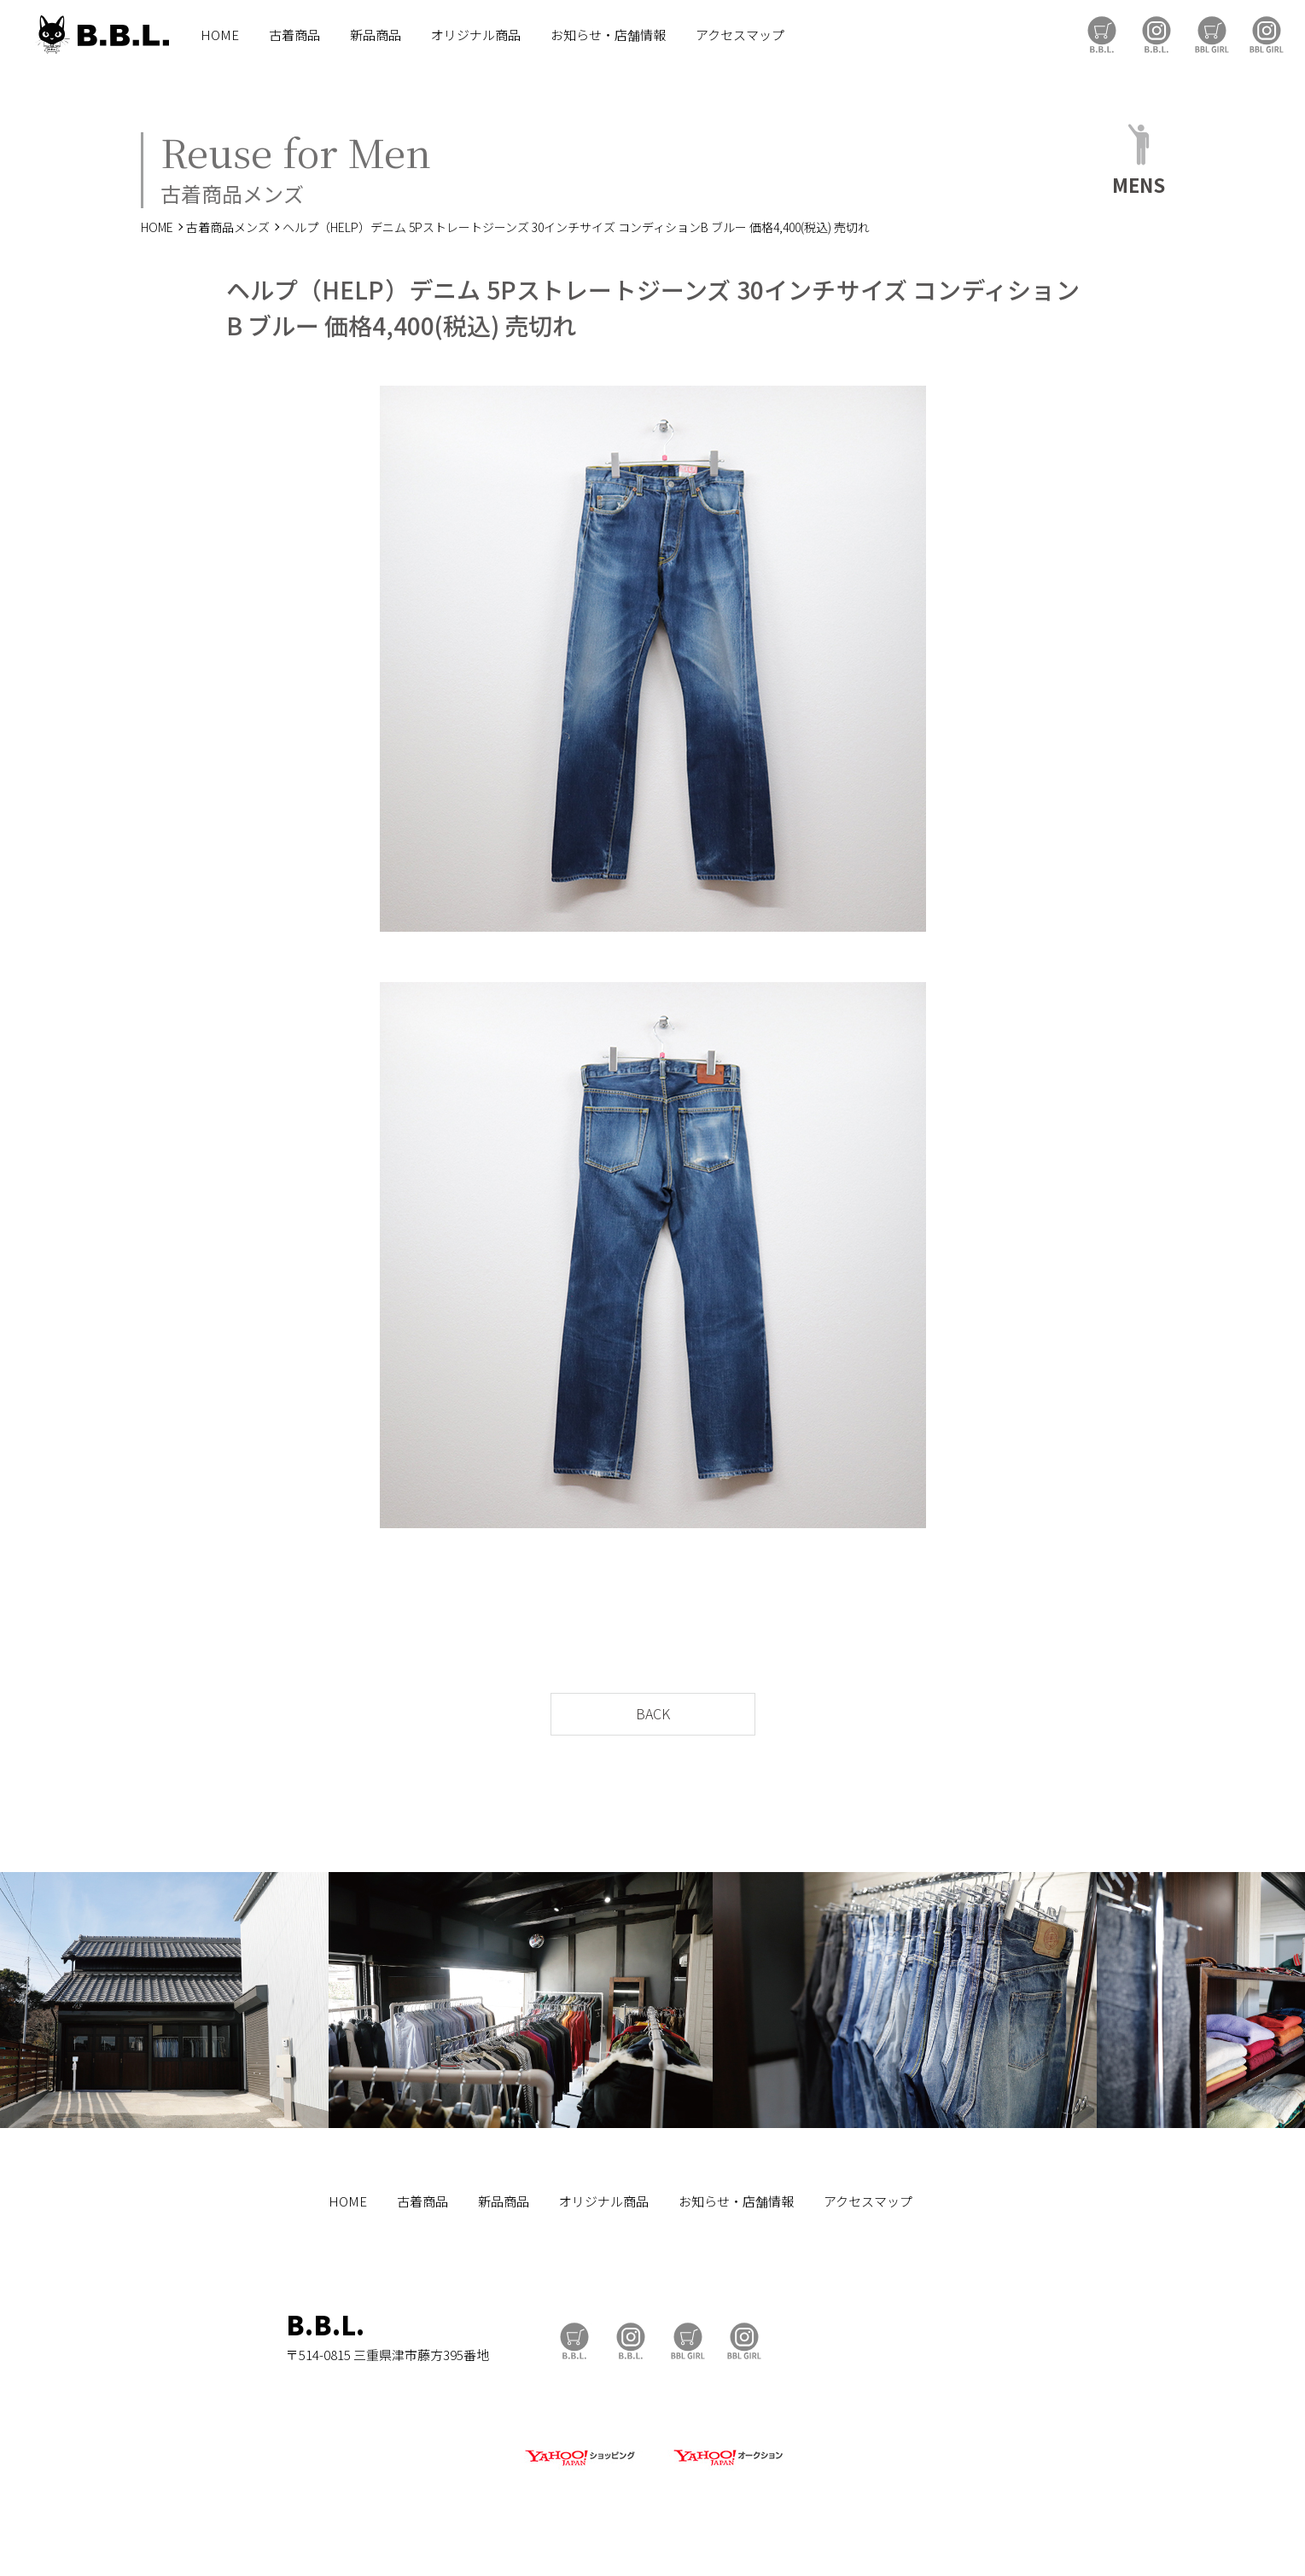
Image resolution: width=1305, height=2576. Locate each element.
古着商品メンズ (228, 227)
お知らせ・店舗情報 (608, 35)
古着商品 (294, 35)
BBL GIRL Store (1212, 34)
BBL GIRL (1267, 34)
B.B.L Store (1102, 34)
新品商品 (375, 35)
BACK (653, 1713)
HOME (220, 35)
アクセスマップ (740, 35)
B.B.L (101, 34)
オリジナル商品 (476, 35)
